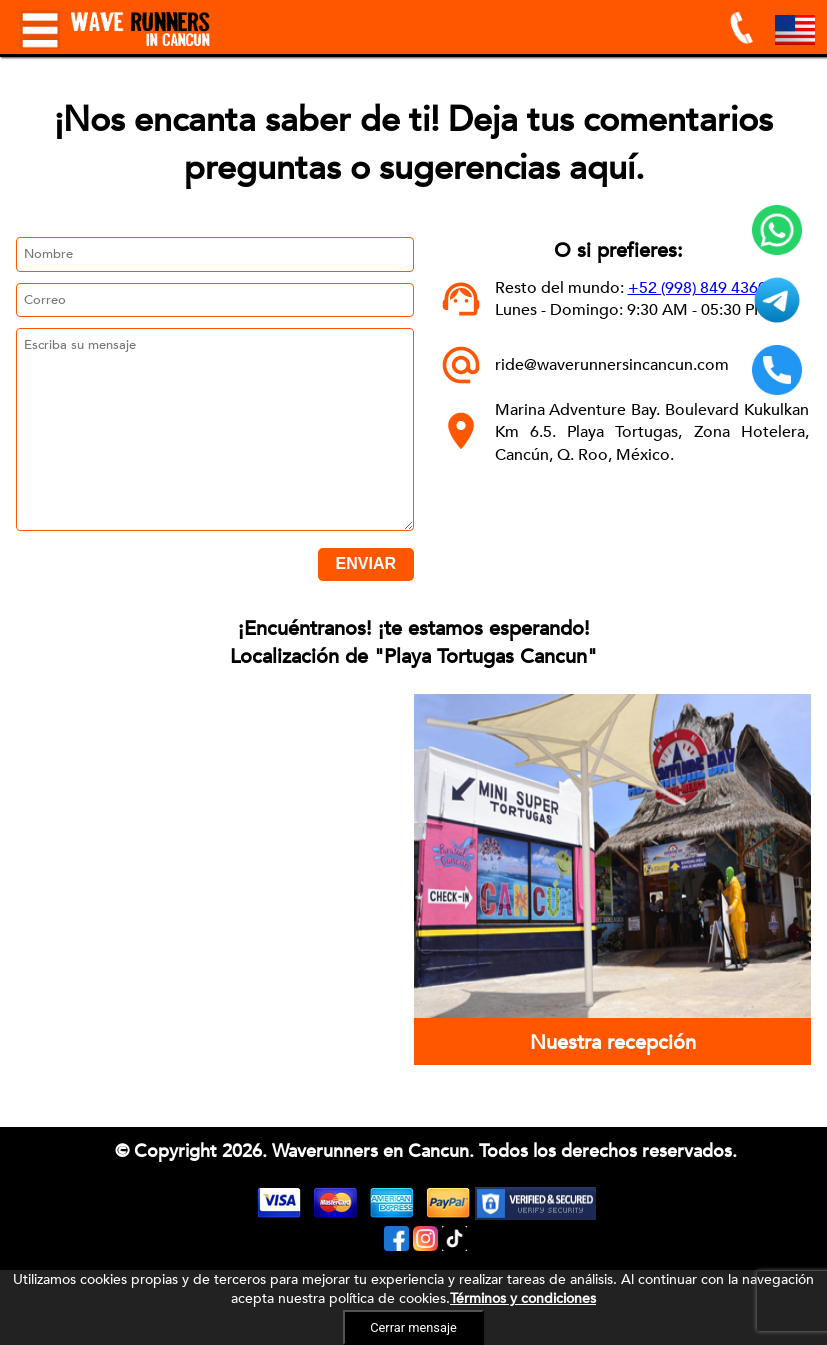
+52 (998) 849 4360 (697, 288)
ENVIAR (366, 563)
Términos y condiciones (523, 1298)
